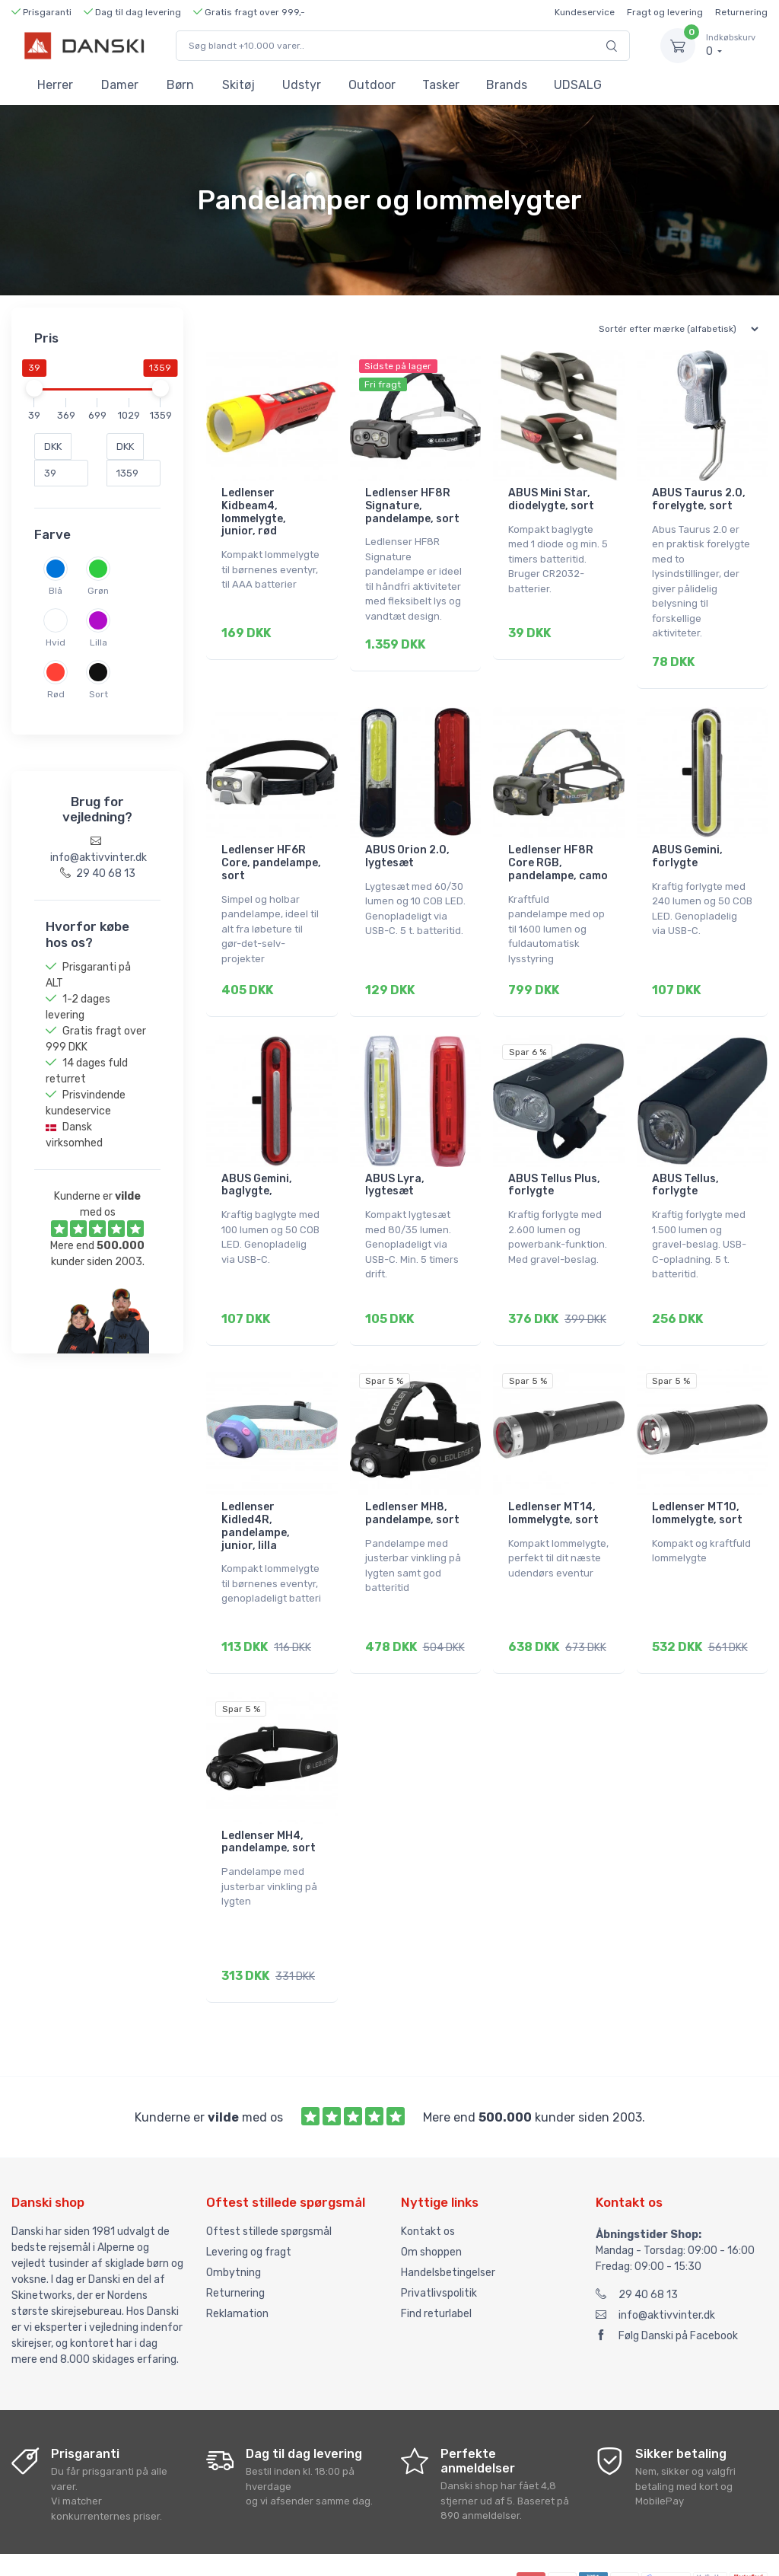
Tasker (440, 85)
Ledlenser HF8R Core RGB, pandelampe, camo (558, 852)
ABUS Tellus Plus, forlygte (554, 1164)
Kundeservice (585, 12)
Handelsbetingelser (448, 2219)
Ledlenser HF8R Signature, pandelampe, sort (412, 505)
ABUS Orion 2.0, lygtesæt (407, 846)
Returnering (741, 12)
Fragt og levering (665, 12)
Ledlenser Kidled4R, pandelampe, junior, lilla (255, 1493)
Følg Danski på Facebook (667, 2282)
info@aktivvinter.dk (655, 2262)
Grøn (98, 590)
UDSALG (578, 85)
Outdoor (372, 85)
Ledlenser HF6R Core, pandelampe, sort (271, 852)
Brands (506, 85)
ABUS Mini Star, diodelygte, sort (551, 499)
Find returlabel (436, 2260)
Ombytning (233, 2219)
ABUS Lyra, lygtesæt (394, 1164)
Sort (98, 694)
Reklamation (237, 2260)
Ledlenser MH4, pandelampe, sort (268, 1799)
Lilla (98, 642)
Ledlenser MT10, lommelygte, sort (697, 1481)
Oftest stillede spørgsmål (269, 2178)
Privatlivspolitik (439, 2239)
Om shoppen (431, 2198)
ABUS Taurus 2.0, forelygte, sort (699, 499)
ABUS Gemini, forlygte (687, 846)
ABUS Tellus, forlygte (685, 1164)
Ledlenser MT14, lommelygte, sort (553, 1481)
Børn (180, 85)
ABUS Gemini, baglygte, (256, 1164)
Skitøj (238, 85)
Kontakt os (428, 2178)
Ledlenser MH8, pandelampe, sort (412, 1481)
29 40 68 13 (637, 2241)
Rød (56, 694)
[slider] (34, 388)
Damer (119, 85)
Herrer (55, 85)
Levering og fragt (248, 2198)
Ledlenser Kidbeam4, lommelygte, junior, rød (253, 511)
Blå (55, 590)
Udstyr (301, 85)
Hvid (55, 642)
